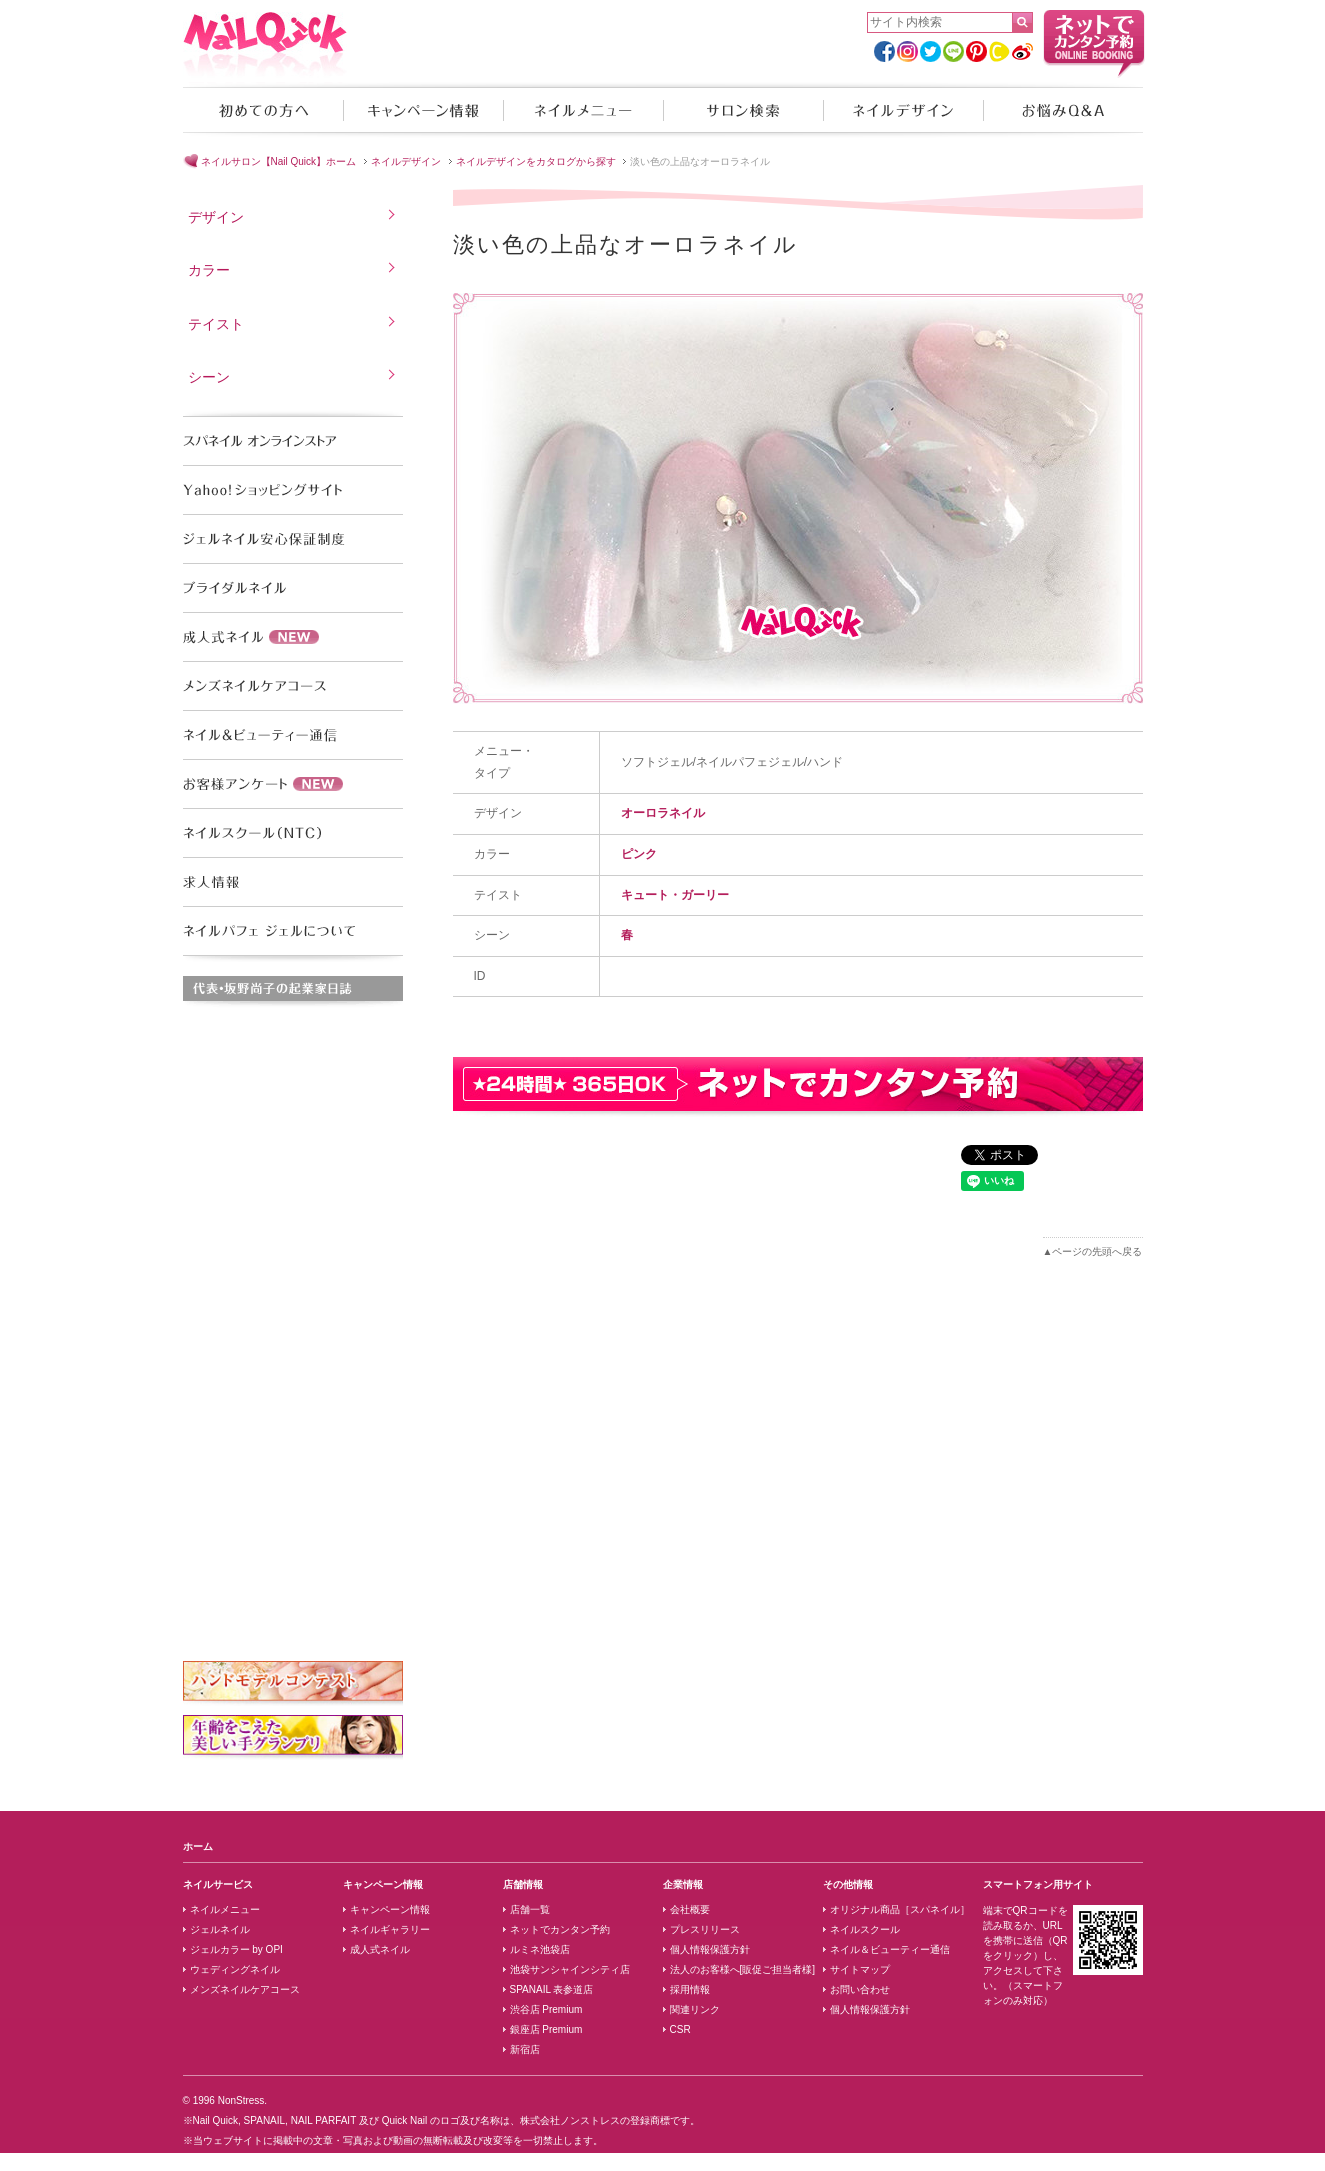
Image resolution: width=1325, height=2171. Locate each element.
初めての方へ (263, 110)
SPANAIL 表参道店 (552, 1989)
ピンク (639, 854)
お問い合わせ (860, 1989)
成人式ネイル (380, 1949)
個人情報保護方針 (710, 1949)
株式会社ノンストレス (570, 2120)
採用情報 (690, 1989)
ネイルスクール (865, 1929)
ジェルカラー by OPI (236, 1949)
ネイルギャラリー (390, 1929)
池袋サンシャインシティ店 (570, 1969)
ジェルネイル (220, 1929)
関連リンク (695, 2009)
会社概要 (690, 1909)
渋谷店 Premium (546, 2009)
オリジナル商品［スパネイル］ (900, 1909)
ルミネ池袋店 (540, 1949)
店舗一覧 (530, 1909)
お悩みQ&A (1063, 110)
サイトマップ (860, 1969)
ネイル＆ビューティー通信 (890, 1949)
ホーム (198, 1846)
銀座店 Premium (546, 2029)
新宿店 (525, 2049)
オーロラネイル (663, 813)
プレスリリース (705, 1929)
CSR (680, 2029)
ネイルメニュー (583, 110)
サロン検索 (743, 110)
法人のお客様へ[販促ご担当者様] (743, 1969)
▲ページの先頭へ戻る (1093, 1251)
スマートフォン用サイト (1038, 1884)
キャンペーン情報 (423, 110)
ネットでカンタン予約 (560, 1929)
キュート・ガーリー (675, 895)
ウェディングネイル (235, 1969)
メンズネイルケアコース (245, 1989)
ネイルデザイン (903, 110)
